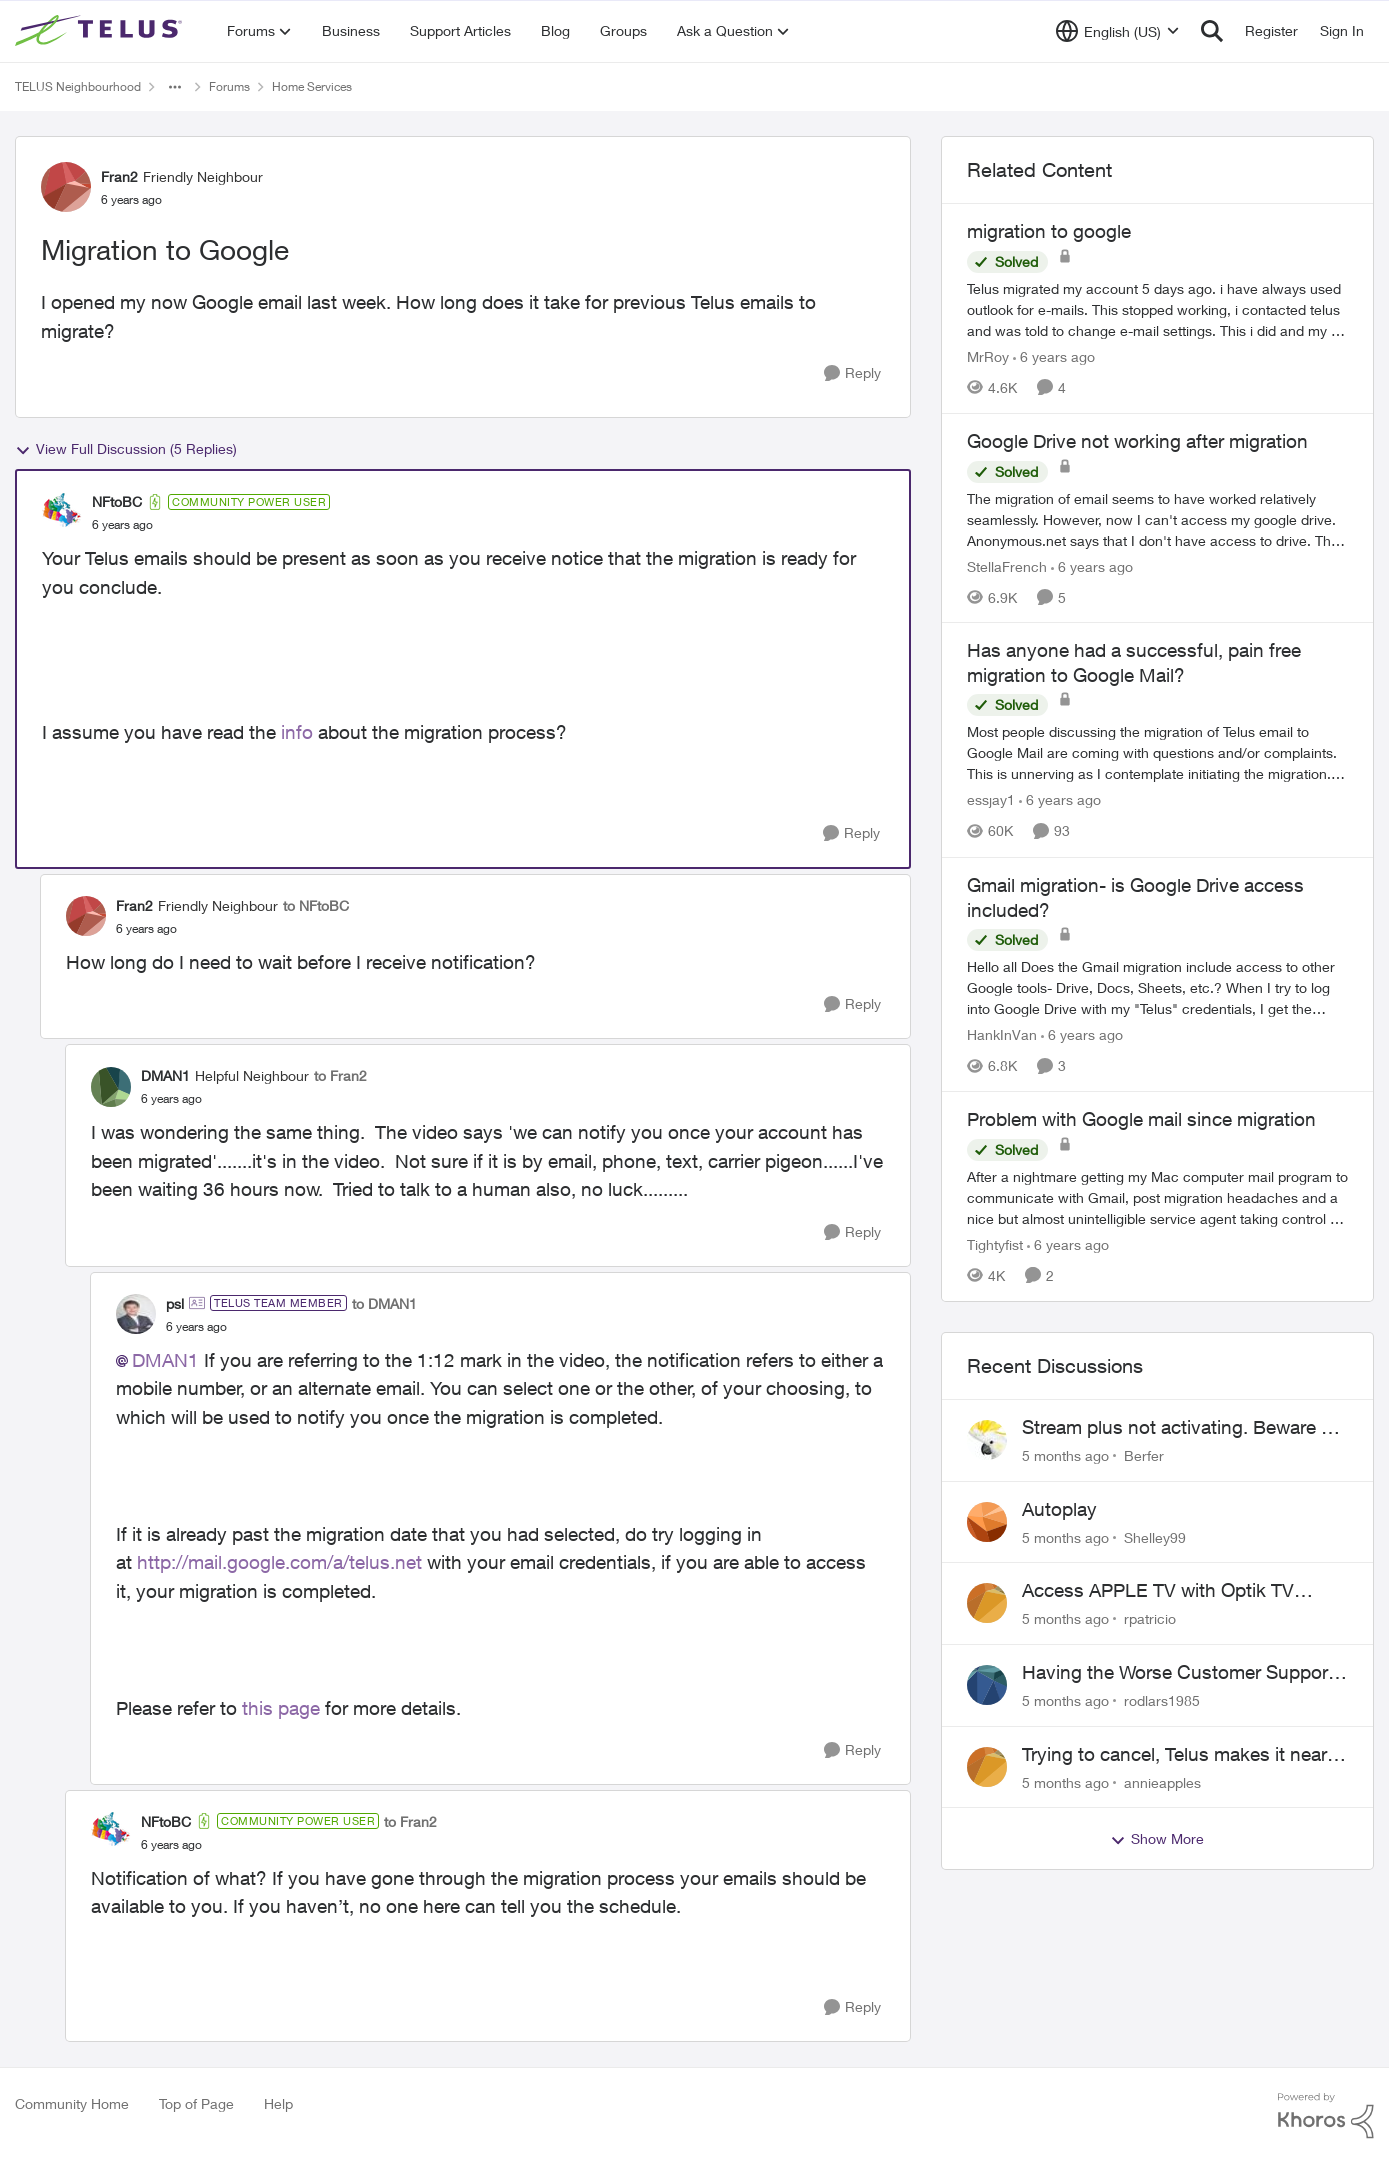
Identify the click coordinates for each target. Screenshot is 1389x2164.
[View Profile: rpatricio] (987, 1603)
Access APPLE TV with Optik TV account (1158, 1591)
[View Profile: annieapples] (987, 1767)
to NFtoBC (316, 905)
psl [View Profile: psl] (175, 1303)
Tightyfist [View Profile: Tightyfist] (995, 1244)
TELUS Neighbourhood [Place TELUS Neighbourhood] (78, 86)
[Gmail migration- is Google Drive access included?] (1157, 987)
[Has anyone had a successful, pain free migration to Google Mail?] (1157, 753)
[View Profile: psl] (136, 1314)
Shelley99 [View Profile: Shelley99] (1155, 1536)
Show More (1157, 1839)
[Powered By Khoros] (1326, 2116)
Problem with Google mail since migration (1141, 1119)
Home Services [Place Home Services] (312, 86)
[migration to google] (1157, 309)
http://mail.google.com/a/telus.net (279, 1562)
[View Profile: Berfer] (987, 1440)
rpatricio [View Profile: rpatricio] (1150, 1618)
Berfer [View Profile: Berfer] (1144, 1455)
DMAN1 (165, 1360)
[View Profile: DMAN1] (111, 1087)
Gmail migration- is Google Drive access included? (1135, 897)
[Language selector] (1117, 31)
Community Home (72, 2103)
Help (278, 2103)
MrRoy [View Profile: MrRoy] (988, 356)
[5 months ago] (1065, 1455)
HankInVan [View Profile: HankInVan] (1002, 1034)
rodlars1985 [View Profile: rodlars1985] (1162, 1700)
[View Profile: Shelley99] (987, 1522)
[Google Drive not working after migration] (1157, 518)
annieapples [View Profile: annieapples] (1162, 1781)
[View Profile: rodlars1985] (987, 1685)
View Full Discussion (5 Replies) (126, 449)
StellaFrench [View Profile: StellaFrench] (1007, 565)
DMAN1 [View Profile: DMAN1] (165, 1075)
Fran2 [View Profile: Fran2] (119, 176)
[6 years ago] (1054, 356)
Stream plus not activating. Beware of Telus (1180, 1428)
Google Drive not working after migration (1137, 441)
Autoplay (1059, 1509)
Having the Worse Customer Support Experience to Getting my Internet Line (1184, 1673)
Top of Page (196, 2103)
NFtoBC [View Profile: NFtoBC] (117, 501)
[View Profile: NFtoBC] (62, 513)
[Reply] (852, 373)
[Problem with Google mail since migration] (1157, 1197)
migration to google (1049, 231)
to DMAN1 (384, 1303)
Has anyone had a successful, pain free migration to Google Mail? (1134, 662)
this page (281, 1708)
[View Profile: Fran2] (66, 187)
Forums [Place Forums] (229, 86)
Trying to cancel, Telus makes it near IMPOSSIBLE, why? (1174, 1755)
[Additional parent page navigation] (175, 87)
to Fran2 (340, 1075)
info (297, 732)
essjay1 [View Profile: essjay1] (991, 800)
